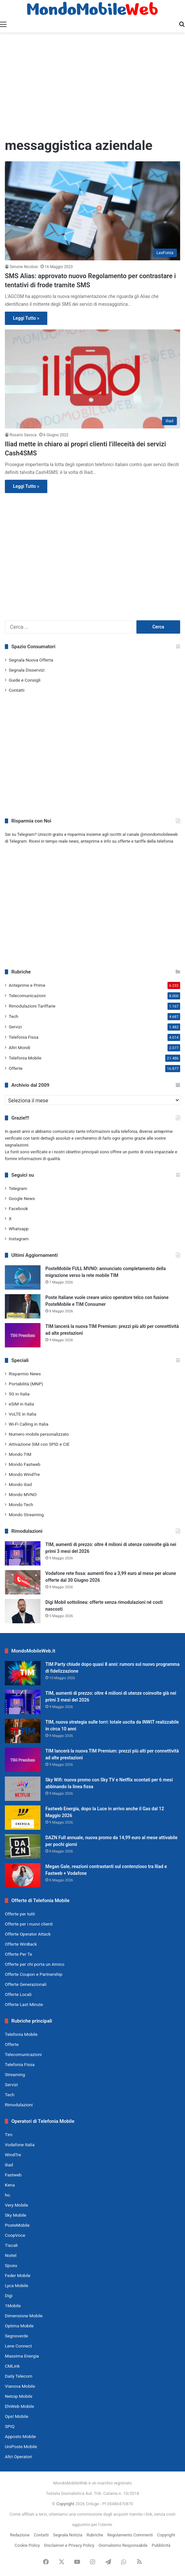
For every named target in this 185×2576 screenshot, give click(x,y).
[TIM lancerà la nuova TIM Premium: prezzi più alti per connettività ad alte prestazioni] (22, 1335)
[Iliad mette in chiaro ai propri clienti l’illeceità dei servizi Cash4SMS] (92, 378)
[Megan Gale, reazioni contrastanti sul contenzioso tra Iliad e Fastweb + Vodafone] (22, 1875)
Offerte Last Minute (24, 2004)
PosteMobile (17, 2225)
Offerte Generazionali (26, 1984)
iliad (9, 2164)
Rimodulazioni (19, 2104)
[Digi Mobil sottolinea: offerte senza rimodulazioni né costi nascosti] (22, 1611)
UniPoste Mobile (21, 2446)
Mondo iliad (20, 1484)
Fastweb (13, 2174)
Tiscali (11, 2245)
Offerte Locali (18, 1994)
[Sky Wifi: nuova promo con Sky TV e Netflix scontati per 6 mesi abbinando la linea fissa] (22, 1789)
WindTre (13, 2154)
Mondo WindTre (24, 1474)
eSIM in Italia (21, 1403)
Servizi (15, 1026)
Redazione (19, 2535)
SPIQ (10, 2426)
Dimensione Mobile (24, 2315)
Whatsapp (19, 1228)
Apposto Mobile (20, 2436)
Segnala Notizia (67, 2535)
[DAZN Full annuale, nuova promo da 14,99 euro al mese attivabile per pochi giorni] (22, 1846)
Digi (8, 2295)
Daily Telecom (18, 2376)
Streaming (15, 2074)
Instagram (19, 1238)
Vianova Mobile (20, 2386)
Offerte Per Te (18, 1954)
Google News (22, 1198)
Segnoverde (16, 2335)
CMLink (12, 2366)
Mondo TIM (20, 1454)
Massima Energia (22, 2356)
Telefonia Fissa (24, 1037)
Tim (8, 2134)
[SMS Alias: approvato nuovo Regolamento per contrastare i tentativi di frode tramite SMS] (92, 210)
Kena (10, 2184)
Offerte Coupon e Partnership (33, 1974)
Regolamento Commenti (130, 2535)
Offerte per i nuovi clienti (29, 1923)
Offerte (16, 1068)
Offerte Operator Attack (28, 1934)
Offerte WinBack (21, 1944)
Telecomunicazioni (27, 995)
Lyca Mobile (16, 2285)
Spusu (11, 2265)
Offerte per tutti (20, 1913)
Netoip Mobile (18, 2396)
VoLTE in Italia (22, 1414)
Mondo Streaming (26, 1514)
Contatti (16, 690)
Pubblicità (161, 2545)
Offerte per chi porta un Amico (34, 1964)
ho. (8, 2195)
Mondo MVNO (23, 1494)
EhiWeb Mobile (19, 2406)
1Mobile (13, 2305)
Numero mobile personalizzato (39, 1434)
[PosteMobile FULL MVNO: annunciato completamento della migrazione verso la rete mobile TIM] (22, 1277)
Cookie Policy (27, 2545)
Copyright (65, 2503)
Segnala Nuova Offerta (31, 660)
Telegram (18, 1188)
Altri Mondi (19, 1047)
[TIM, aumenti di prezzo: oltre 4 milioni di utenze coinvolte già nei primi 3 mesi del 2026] (22, 1553)
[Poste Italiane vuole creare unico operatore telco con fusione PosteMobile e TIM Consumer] (22, 1306)
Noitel (11, 2255)
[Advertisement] (92, 84)
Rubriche (95, 2535)
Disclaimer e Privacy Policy (69, 2545)
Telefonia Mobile (25, 1057)
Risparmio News (25, 1373)
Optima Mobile (19, 2325)
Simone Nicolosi (24, 267)
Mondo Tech (21, 1504)
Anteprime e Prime (27, 985)
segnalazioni (17, 1145)
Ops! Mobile (16, 2416)
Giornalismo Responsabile (122, 2545)
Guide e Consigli (24, 680)
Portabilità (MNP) (26, 1383)
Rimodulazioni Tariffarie (32, 1006)
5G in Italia (19, 1393)
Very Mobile (16, 2205)
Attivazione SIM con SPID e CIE (39, 1444)
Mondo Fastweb (24, 1464)
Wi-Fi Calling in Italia (28, 1424)
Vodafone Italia (20, 2144)
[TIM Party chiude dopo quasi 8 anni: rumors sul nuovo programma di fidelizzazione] (22, 1673)
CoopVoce (15, 2235)
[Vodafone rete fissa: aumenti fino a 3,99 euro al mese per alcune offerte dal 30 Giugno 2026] (22, 1582)
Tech (13, 1016)
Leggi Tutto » (26, 318)
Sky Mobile (15, 2215)
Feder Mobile (17, 2275)
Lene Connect (18, 2345)
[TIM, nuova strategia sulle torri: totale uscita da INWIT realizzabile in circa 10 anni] (22, 1731)
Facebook (18, 1208)
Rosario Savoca (23, 435)
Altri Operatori (18, 2456)
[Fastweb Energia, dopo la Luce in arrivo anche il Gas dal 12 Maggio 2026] (22, 1817)
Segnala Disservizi (26, 670)
